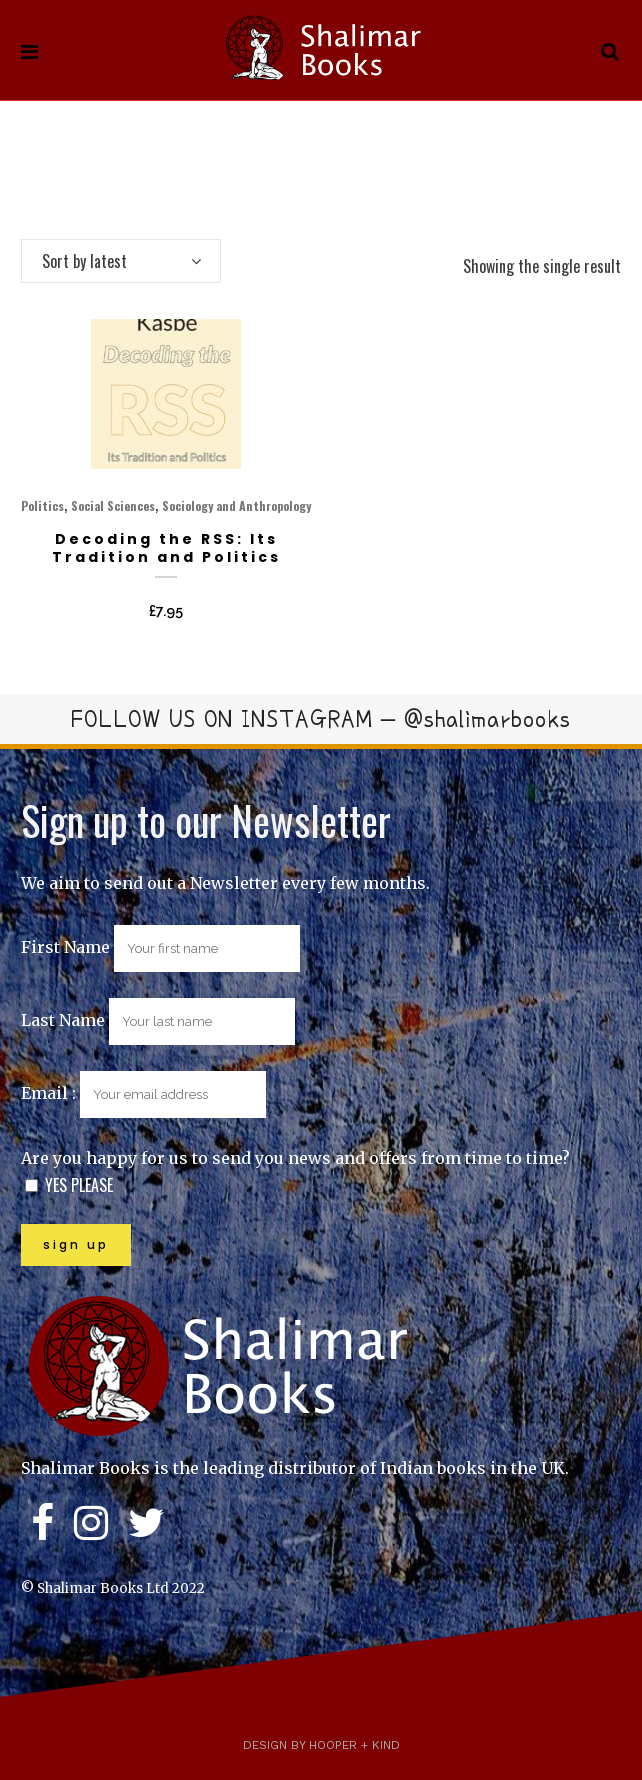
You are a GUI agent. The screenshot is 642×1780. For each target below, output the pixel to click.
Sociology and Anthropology (236, 505)
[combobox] (121, 261)
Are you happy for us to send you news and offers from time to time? (295, 1158)
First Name (65, 947)
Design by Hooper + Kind (321, 1745)
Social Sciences (113, 505)
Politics (42, 505)
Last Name (63, 1020)
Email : (143, 1093)
